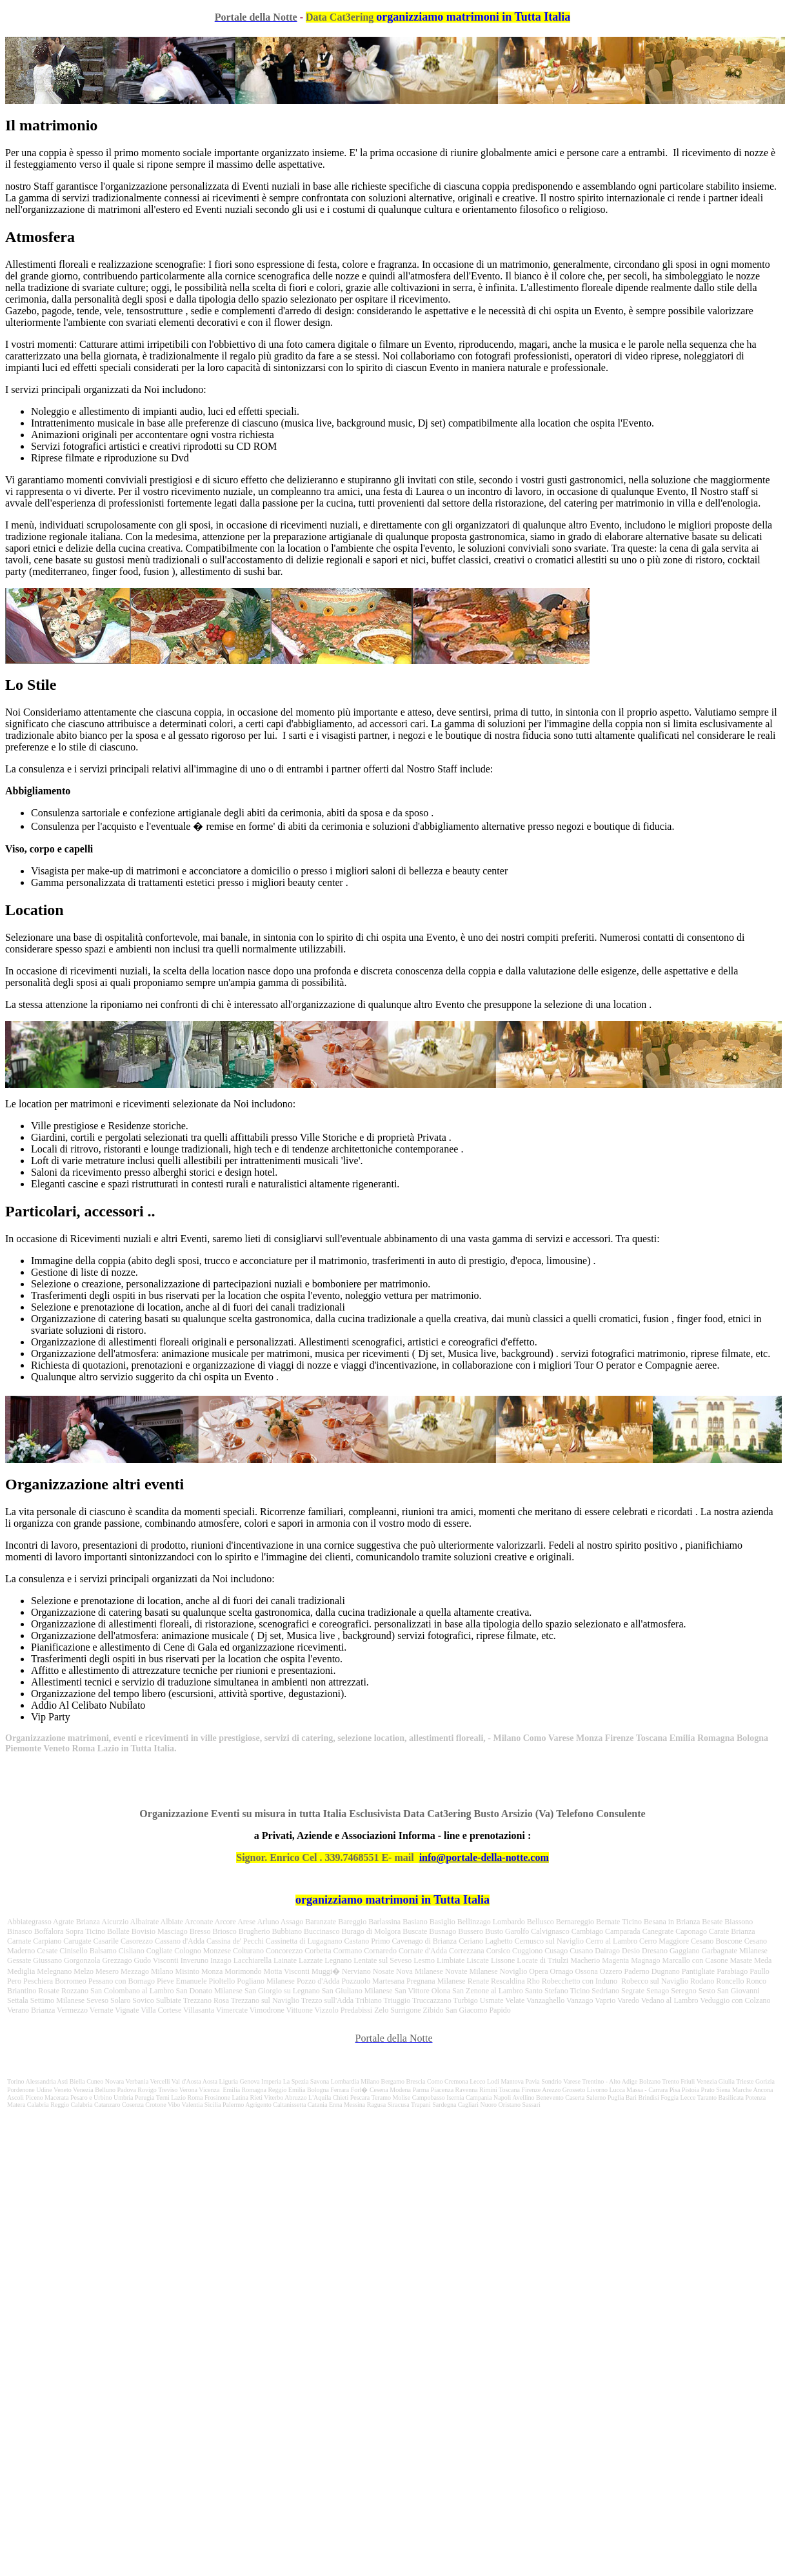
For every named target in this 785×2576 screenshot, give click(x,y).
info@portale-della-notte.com (484, 1857)
